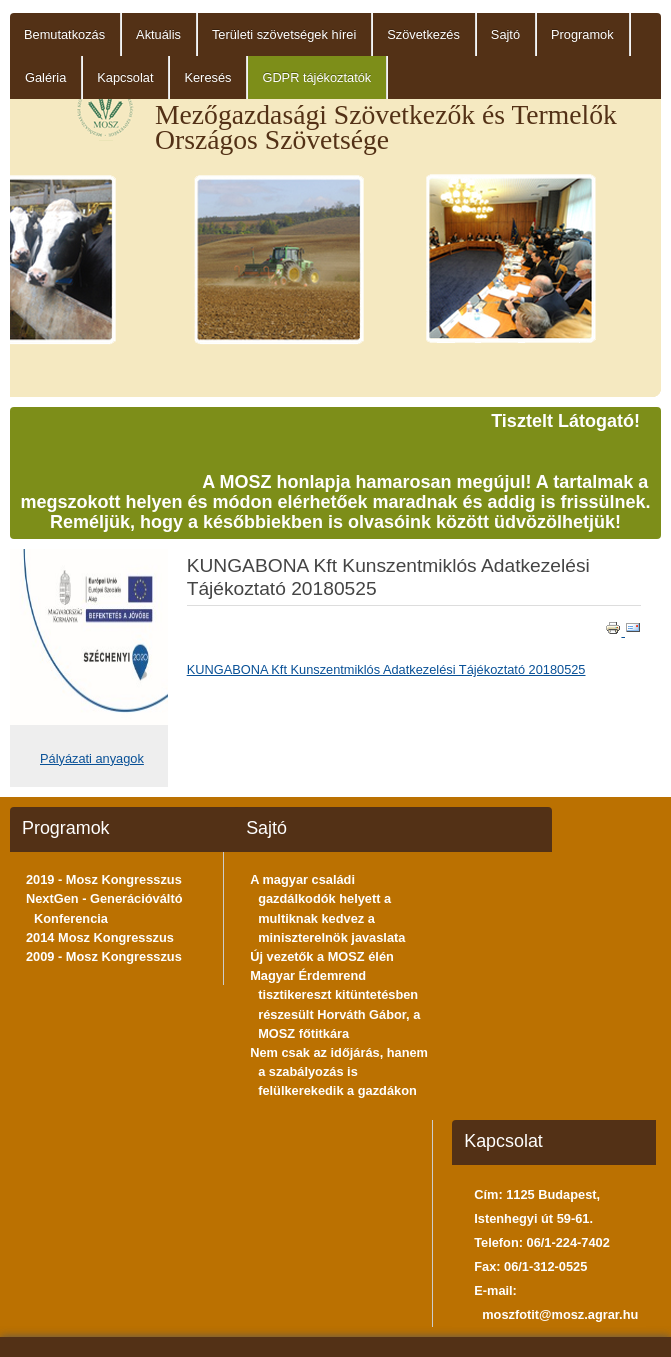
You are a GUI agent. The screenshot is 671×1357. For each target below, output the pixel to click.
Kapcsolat (125, 77)
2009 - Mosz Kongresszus (104, 956)
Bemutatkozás (64, 34)
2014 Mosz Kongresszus (100, 937)
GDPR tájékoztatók (316, 77)
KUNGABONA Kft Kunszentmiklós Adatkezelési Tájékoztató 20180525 (386, 669)
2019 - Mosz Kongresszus (104, 879)
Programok (582, 34)
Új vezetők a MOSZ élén (322, 956)
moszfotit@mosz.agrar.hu (560, 1314)
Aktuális (158, 34)
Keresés (207, 77)
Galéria (45, 77)
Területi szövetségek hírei (284, 34)
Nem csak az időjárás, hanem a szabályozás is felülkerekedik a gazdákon (339, 1071)
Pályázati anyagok (92, 758)
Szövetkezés (423, 34)
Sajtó (505, 34)
